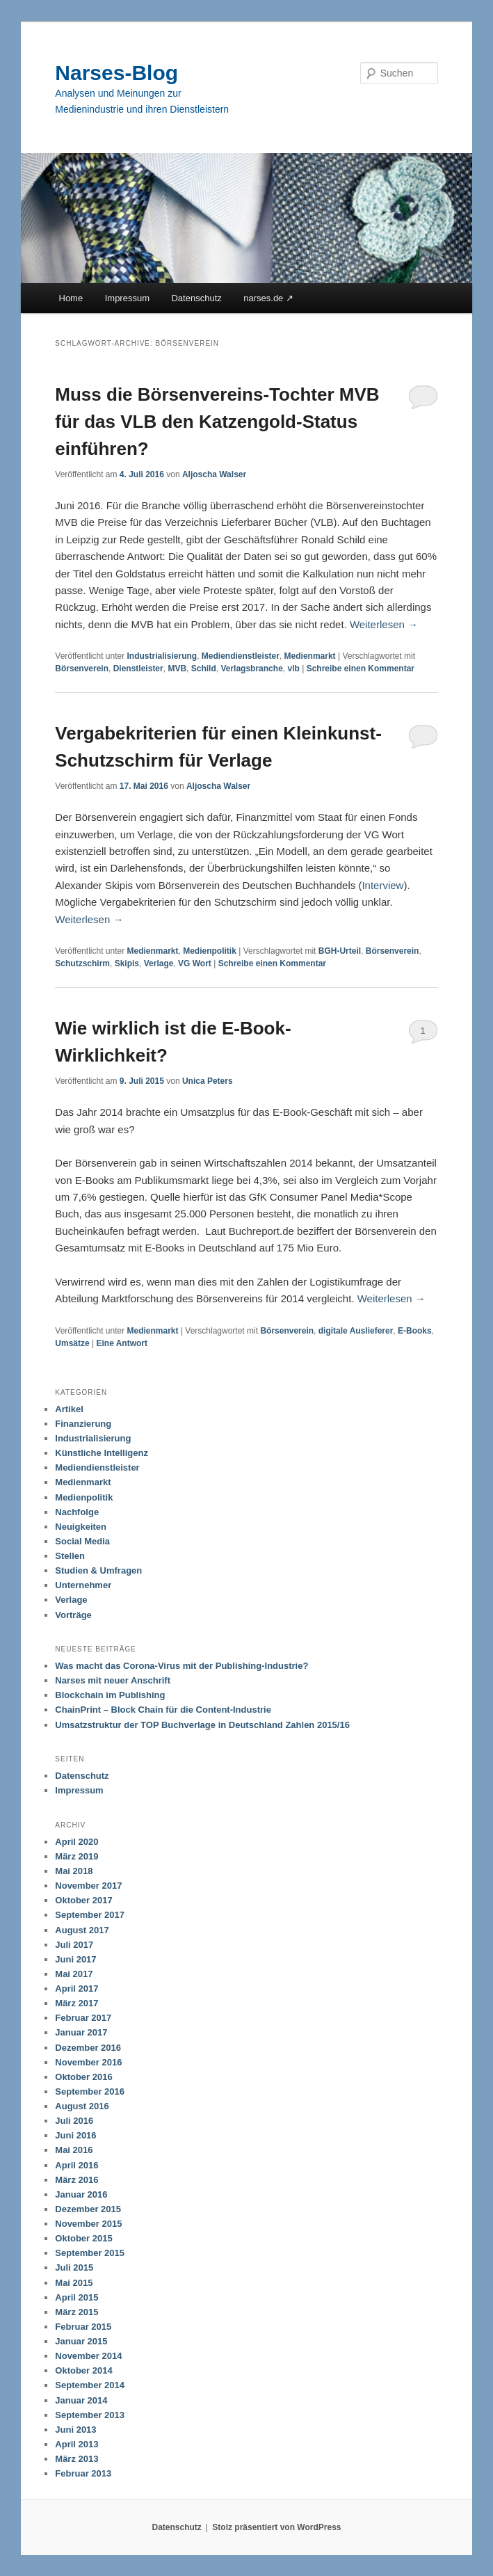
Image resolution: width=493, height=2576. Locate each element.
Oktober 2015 (83, 2238)
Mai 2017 (73, 1974)
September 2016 (89, 2091)
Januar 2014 (81, 2400)
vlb (293, 668)
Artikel (69, 1409)
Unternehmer (83, 1585)
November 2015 (88, 2223)
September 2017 (89, 1915)
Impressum (127, 298)
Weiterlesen (384, 624)
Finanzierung (83, 1423)
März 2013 (76, 2459)
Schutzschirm (82, 963)
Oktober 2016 (83, 2077)
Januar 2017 (81, 2032)
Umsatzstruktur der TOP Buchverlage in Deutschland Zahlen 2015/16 (202, 1725)
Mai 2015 (73, 2283)
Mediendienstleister (241, 656)
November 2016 (88, 2062)
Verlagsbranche (251, 668)
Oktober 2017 (83, 1900)
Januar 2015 (81, 2341)
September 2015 (89, 2253)
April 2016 (76, 2165)
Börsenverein (81, 668)
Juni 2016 (75, 2135)
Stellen (70, 1556)
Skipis (127, 963)
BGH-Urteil (339, 951)
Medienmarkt (310, 656)
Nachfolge (77, 1512)
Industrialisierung (162, 656)
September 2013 (89, 2415)
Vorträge (73, 1615)
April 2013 (76, 2444)
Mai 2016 (73, 2150)
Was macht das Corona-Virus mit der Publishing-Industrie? (181, 1666)
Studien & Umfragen (98, 1570)
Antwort (121, 1343)
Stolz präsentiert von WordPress (276, 2527)
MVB (177, 668)
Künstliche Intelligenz (101, 1453)
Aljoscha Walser (214, 474)
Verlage (159, 963)
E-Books (415, 1331)
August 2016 (81, 2106)
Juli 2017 (74, 1944)
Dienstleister (138, 668)
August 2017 (81, 1930)
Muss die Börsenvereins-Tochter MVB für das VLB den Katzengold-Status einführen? (217, 421)
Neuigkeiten (80, 1526)
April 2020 (76, 1842)
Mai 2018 (73, 1871)
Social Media (82, 1541)
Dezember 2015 (88, 2209)
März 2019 (76, 1856)
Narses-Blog (116, 72)
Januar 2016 (81, 2194)
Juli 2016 (74, 2120)
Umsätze (72, 1343)
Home (71, 298)
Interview (382, 885)
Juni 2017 (75, 1959)
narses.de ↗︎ (268, 298)
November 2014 (88, 2356)
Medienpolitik (209, 951)
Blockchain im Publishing (110, 1695)
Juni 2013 (75, 2429)
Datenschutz (196, 298)
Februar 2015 (83, 2326)
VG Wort (194, 963)
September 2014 (89, 2385)
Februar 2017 (83, 2018)
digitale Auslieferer (356, 1331)
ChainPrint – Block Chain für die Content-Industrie (163, 1709)
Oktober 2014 (83, 2370)
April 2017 (76, 1988)
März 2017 (76, 2003)
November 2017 (88, 1885)
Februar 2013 (83, 2473)
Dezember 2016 (88, 2047)
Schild (203, 668)
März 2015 (76, 2312)
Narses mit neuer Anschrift (112, 1680)
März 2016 (76, 2180)
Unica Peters (207, 1081)
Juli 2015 (74, 2267)
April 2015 (76, 2297)
